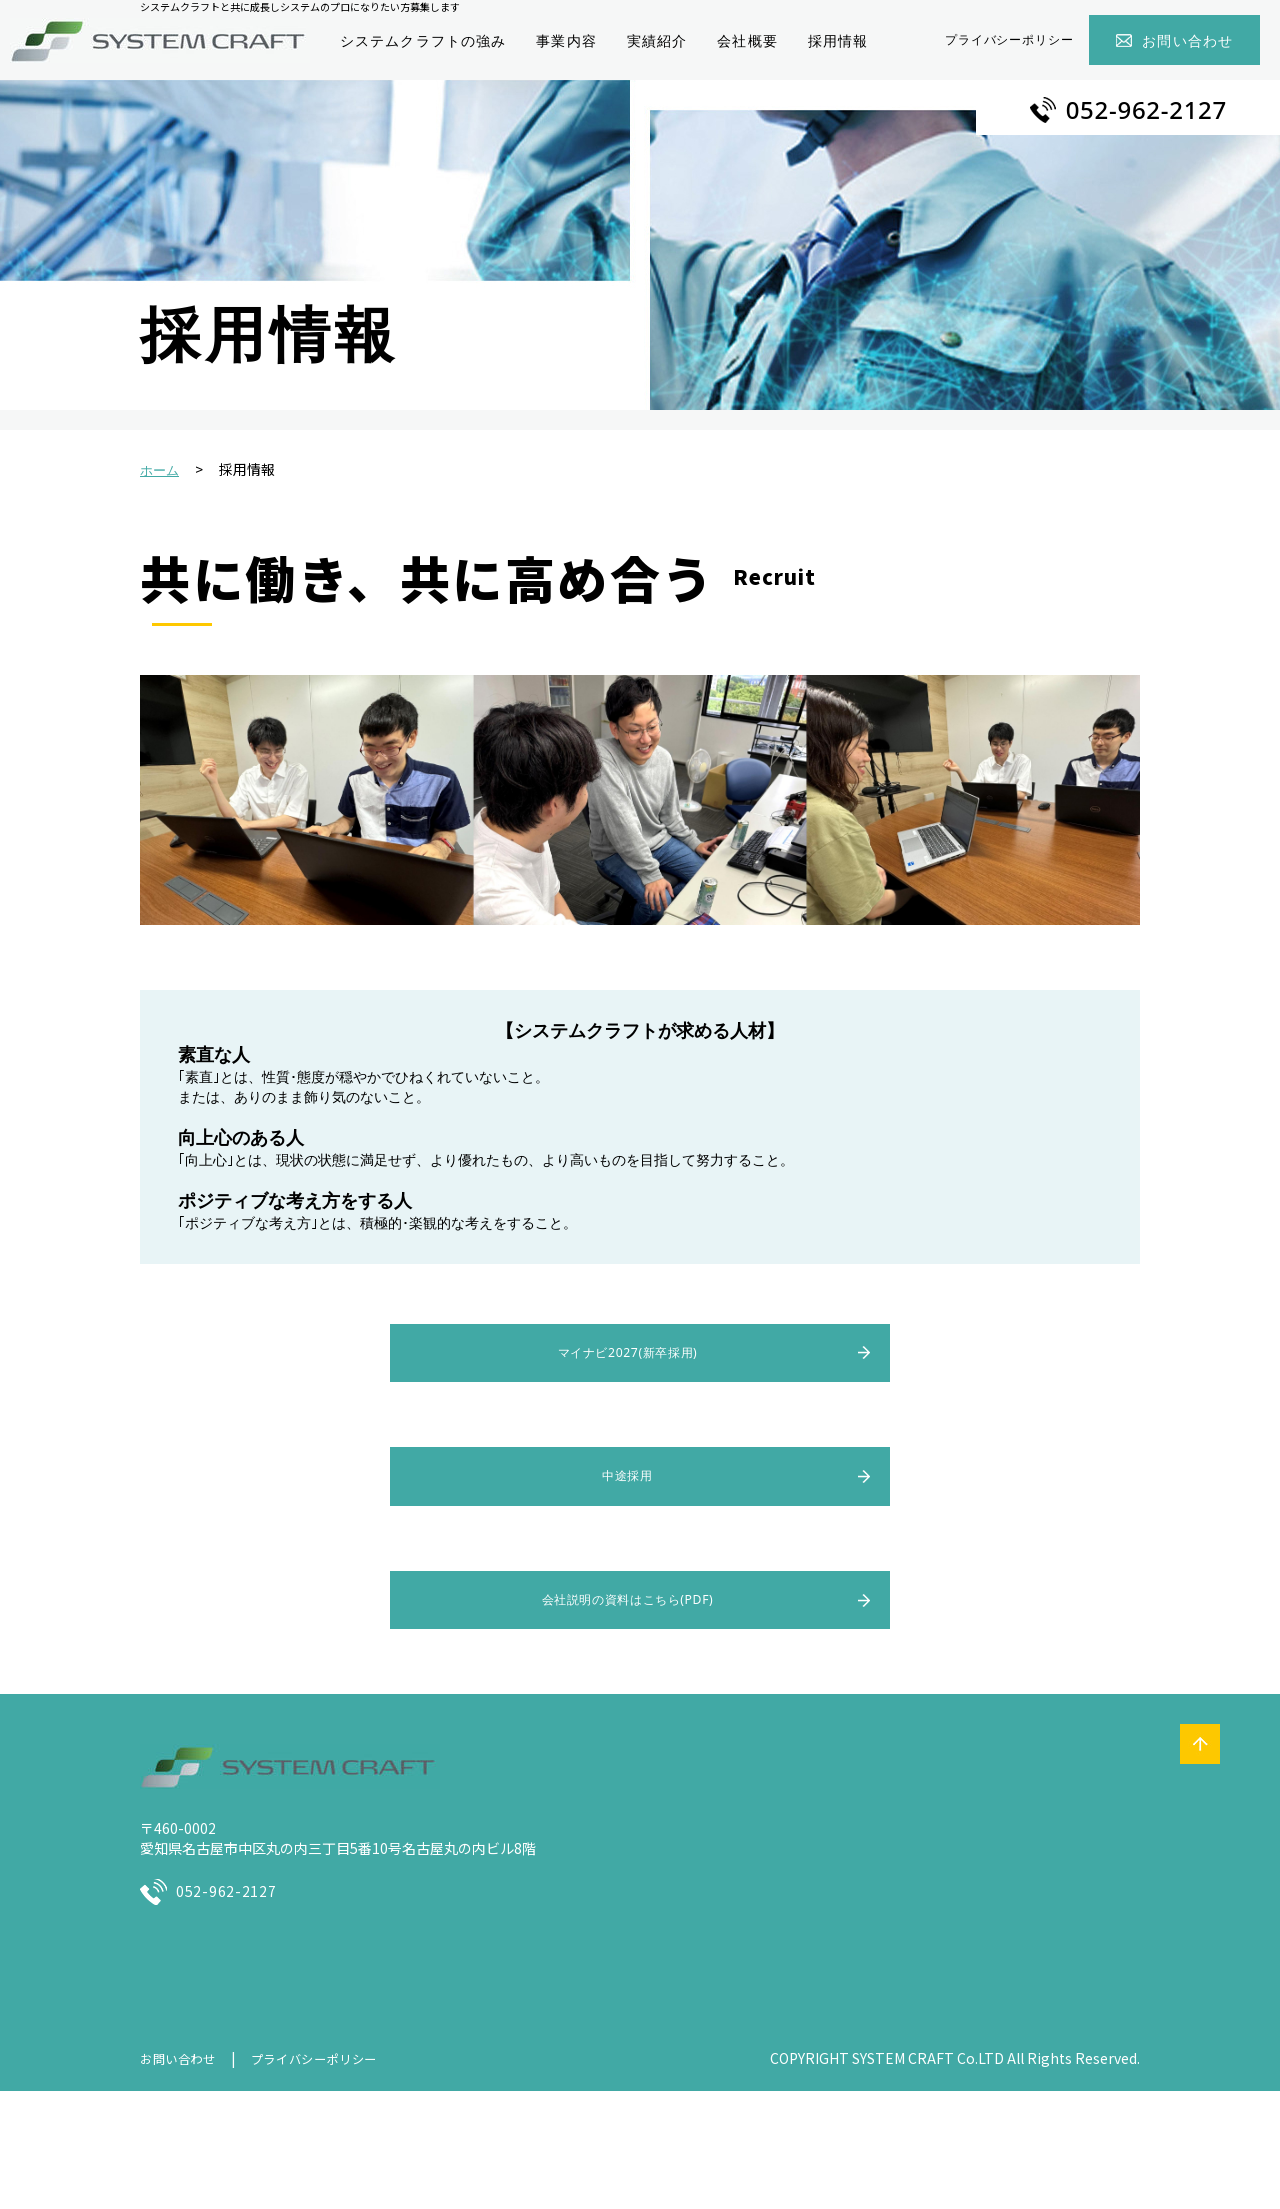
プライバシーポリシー (1010, 39)
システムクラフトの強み (423, 40)
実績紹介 (657, 40)
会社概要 (747, 40)
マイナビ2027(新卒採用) (627, 1353)
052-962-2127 (1146, 109)
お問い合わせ (1187, 40)
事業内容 (566, 40)
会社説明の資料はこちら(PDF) (628, 1604)
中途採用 (627, 1478)
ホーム (159, 470)
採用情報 (838, 40)
